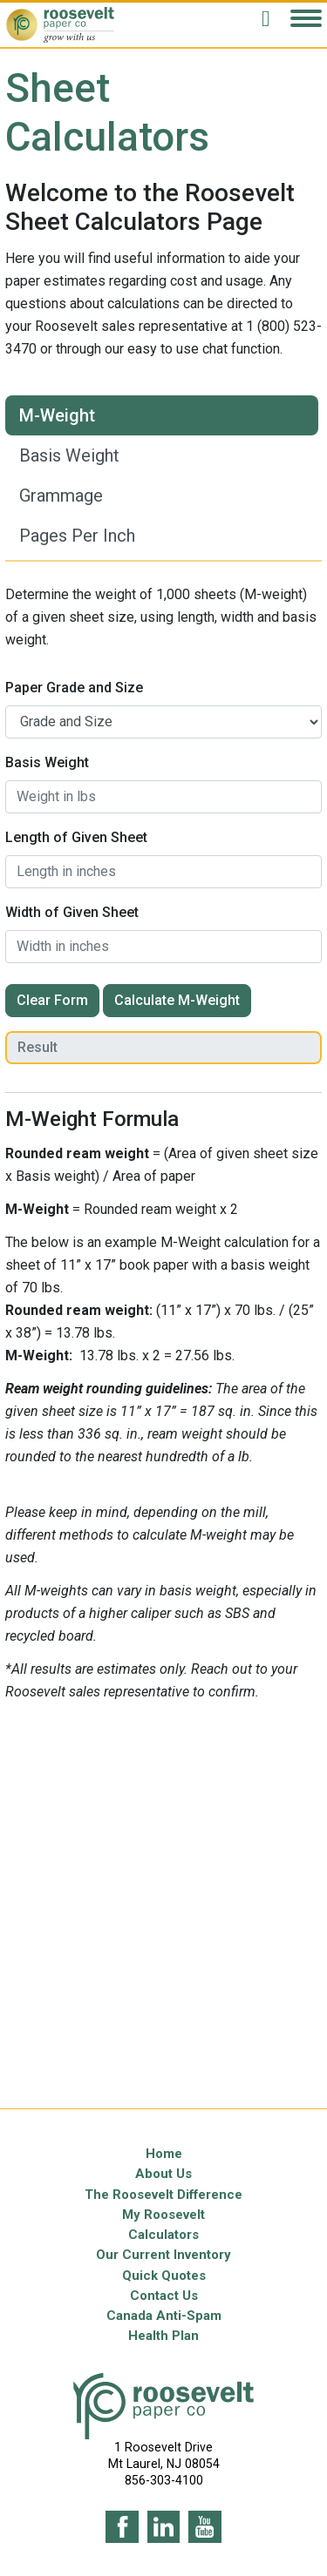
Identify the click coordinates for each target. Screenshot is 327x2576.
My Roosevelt (163, 2214)
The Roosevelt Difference (163, 2194)
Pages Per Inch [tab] (77, 535)
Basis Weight (47, 762)
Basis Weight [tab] (69, 455)
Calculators (163, 2234)
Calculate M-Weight (177, 1000)
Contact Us (164, 2295)
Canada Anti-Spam (163, 2315)
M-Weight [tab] (57, 415)
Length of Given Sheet (76, 837)
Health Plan (163, 2335)
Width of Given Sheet (72, 912)
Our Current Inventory (163, 2254)
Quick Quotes (164, 2275)
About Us (163, 2174)
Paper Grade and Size (74, 687)
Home (164, 2153)
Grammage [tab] (61, 495)
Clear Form (52, 1000)
